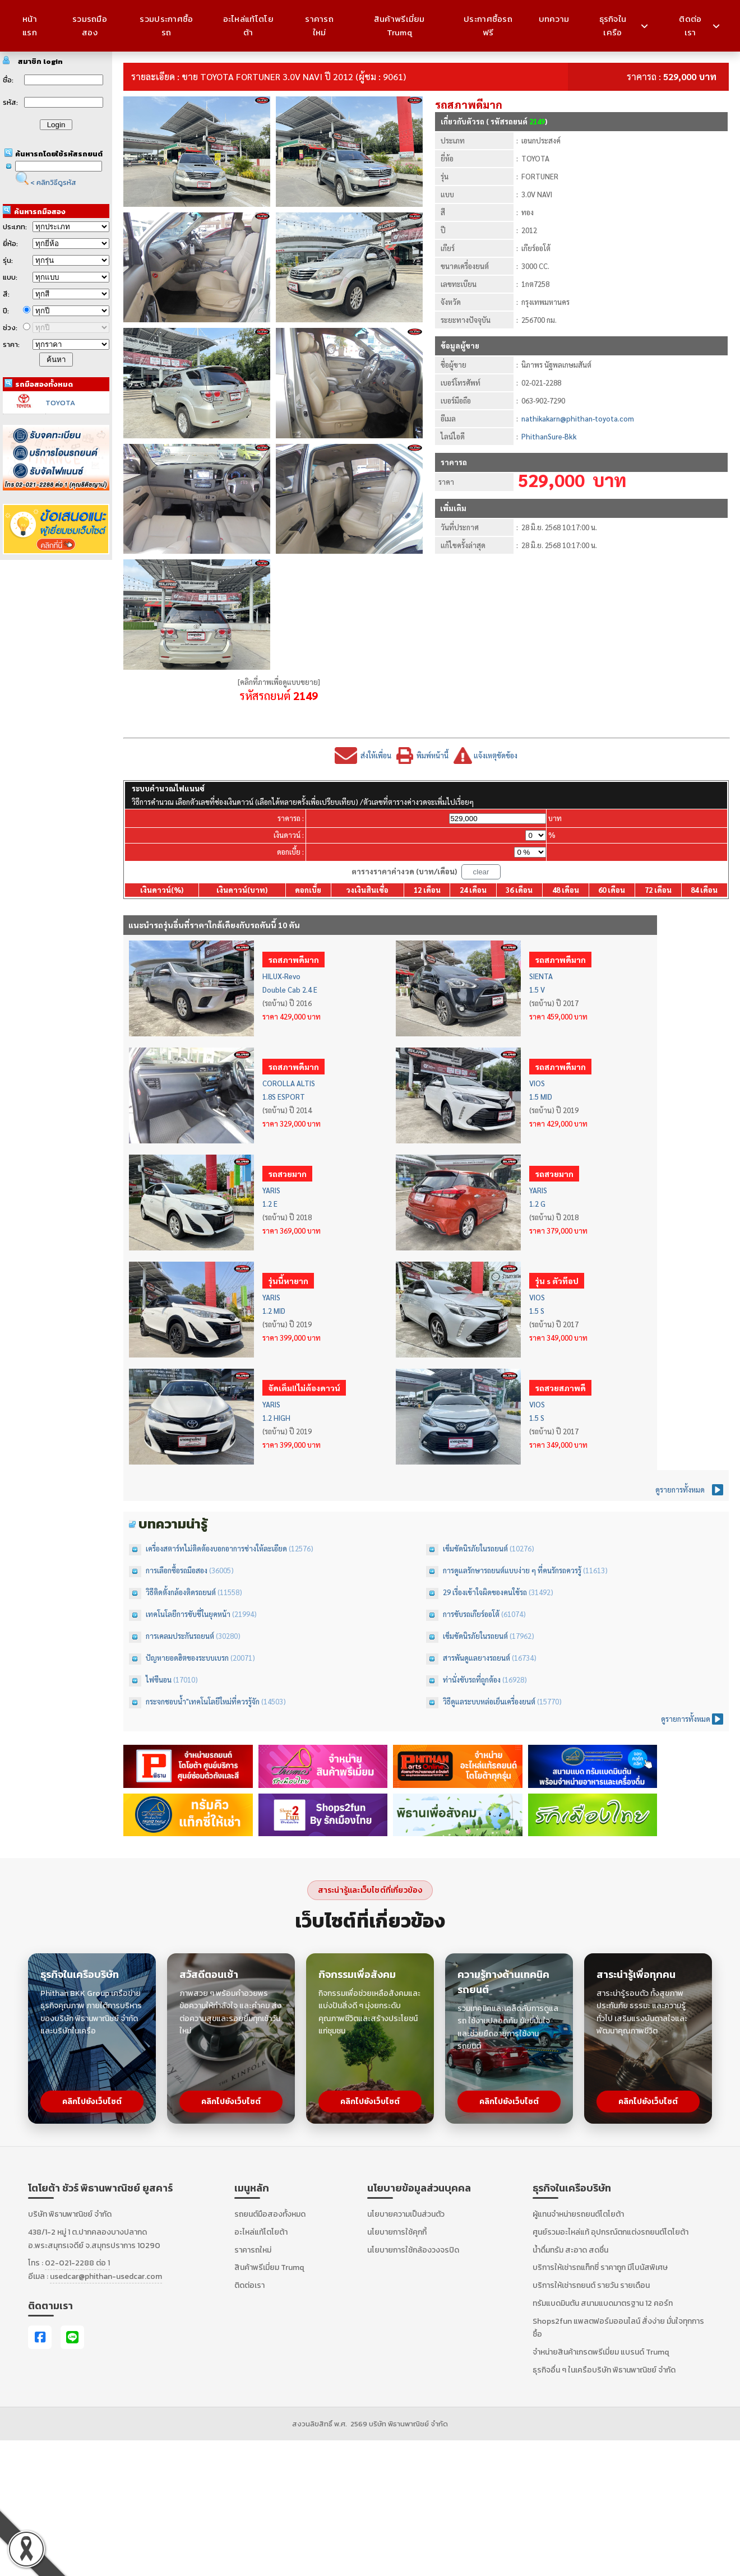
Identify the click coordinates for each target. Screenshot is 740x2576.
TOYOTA (60, 402)
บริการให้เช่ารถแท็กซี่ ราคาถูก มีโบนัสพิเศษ (600, 2267)
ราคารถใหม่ (319, 25)
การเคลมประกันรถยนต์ (181, 1636)
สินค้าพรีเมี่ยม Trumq (399, 25)
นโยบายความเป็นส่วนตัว (406, 2214)
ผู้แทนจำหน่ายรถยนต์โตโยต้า (578, 2214)
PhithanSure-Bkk (549, 436)
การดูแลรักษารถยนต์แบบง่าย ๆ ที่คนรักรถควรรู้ (513, 1570)
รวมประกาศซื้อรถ (166, 25)
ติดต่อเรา (699, 25)
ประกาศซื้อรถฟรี (488, 25)
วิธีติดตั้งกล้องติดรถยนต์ (182, 1592)
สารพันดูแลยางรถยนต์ (477, 1657)
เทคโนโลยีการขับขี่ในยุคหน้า (189, 1614)
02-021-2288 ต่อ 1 (77, 2263)
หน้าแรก (29, 25)
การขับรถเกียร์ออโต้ (472, 1614)
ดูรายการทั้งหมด (680, 1489)
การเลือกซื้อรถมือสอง (177, 1570)
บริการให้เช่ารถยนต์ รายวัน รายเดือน (591, 2285)
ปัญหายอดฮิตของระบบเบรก (188, 1657)
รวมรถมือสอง (89, 25)
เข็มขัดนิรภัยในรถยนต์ (476, 1548)
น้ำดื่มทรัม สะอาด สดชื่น (570, 2250)
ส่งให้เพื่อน (375, 755)
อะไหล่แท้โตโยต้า (248, 25)
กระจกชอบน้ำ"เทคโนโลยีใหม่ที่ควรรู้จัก (203, 1701)
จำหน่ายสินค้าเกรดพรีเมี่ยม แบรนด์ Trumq (601, 2352)
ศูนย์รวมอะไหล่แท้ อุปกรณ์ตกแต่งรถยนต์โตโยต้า (610, 2232)
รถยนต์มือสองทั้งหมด (270, 2214)
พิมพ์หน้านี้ (432, 755)
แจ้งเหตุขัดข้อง (495, 755)
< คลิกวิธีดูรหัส (53, 182)
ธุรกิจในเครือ (623, 25)
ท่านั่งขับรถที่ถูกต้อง (472, 1679)
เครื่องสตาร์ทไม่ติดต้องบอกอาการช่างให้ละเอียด (217, 1548)
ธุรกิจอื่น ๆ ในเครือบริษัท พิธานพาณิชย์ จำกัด (604, 2370)
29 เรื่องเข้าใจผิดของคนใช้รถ (486, 1592)
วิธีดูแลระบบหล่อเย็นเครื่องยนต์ (490, 1701)
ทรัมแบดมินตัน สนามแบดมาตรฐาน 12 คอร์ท (603, 2303)
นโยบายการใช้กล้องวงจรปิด (413, 2250)
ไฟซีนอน (159, 1679)
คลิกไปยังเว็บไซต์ (92, 2101)
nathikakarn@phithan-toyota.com (577, 418)
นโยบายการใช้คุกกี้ (397, 2232)
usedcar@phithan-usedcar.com (106, 2276)
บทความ (554, 18)
